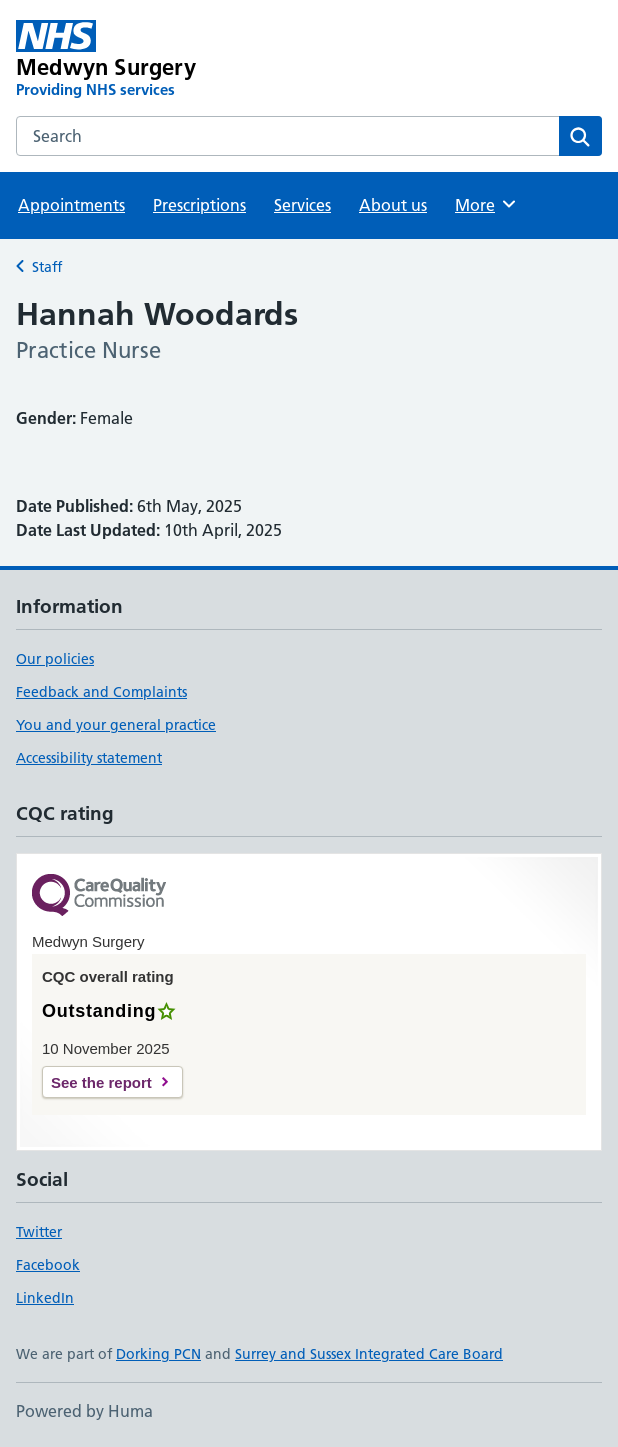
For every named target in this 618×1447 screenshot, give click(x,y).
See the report (101, 1082)
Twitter (39, 1232)
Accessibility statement (89, 758)
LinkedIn (45, 1298)
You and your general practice (116, 725)
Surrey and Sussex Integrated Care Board (369, 1354)
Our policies (55, 659)
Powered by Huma (84, 1411)
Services (302, 205)
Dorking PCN (158, 1354)
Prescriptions (199, 205)
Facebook (48, 1265)
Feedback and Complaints (101, 692)
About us (393, 205)
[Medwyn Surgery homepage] (192, 60)
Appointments (71, 205)
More (486, 204)
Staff (47, 267)
